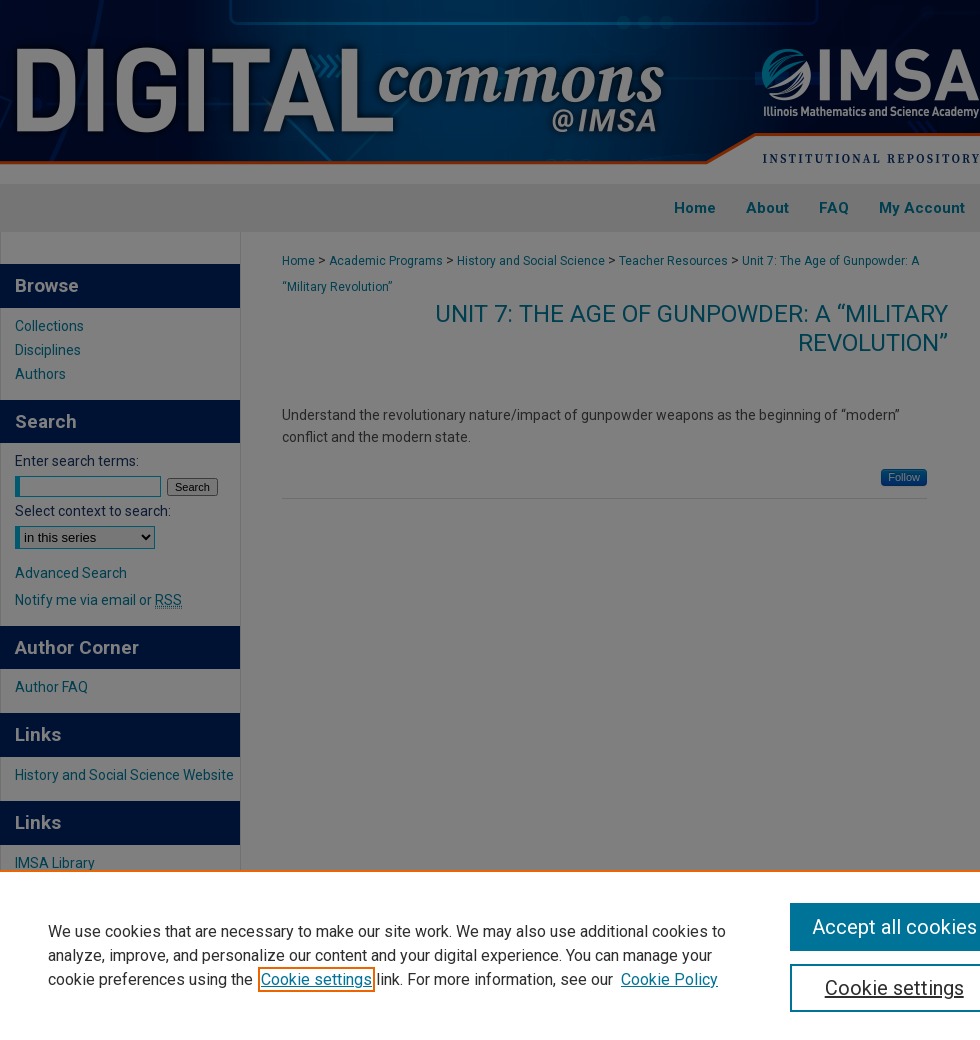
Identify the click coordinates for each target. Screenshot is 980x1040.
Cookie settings (316, 979)
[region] (490, 955)
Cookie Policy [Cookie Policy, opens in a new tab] (669, 979)
